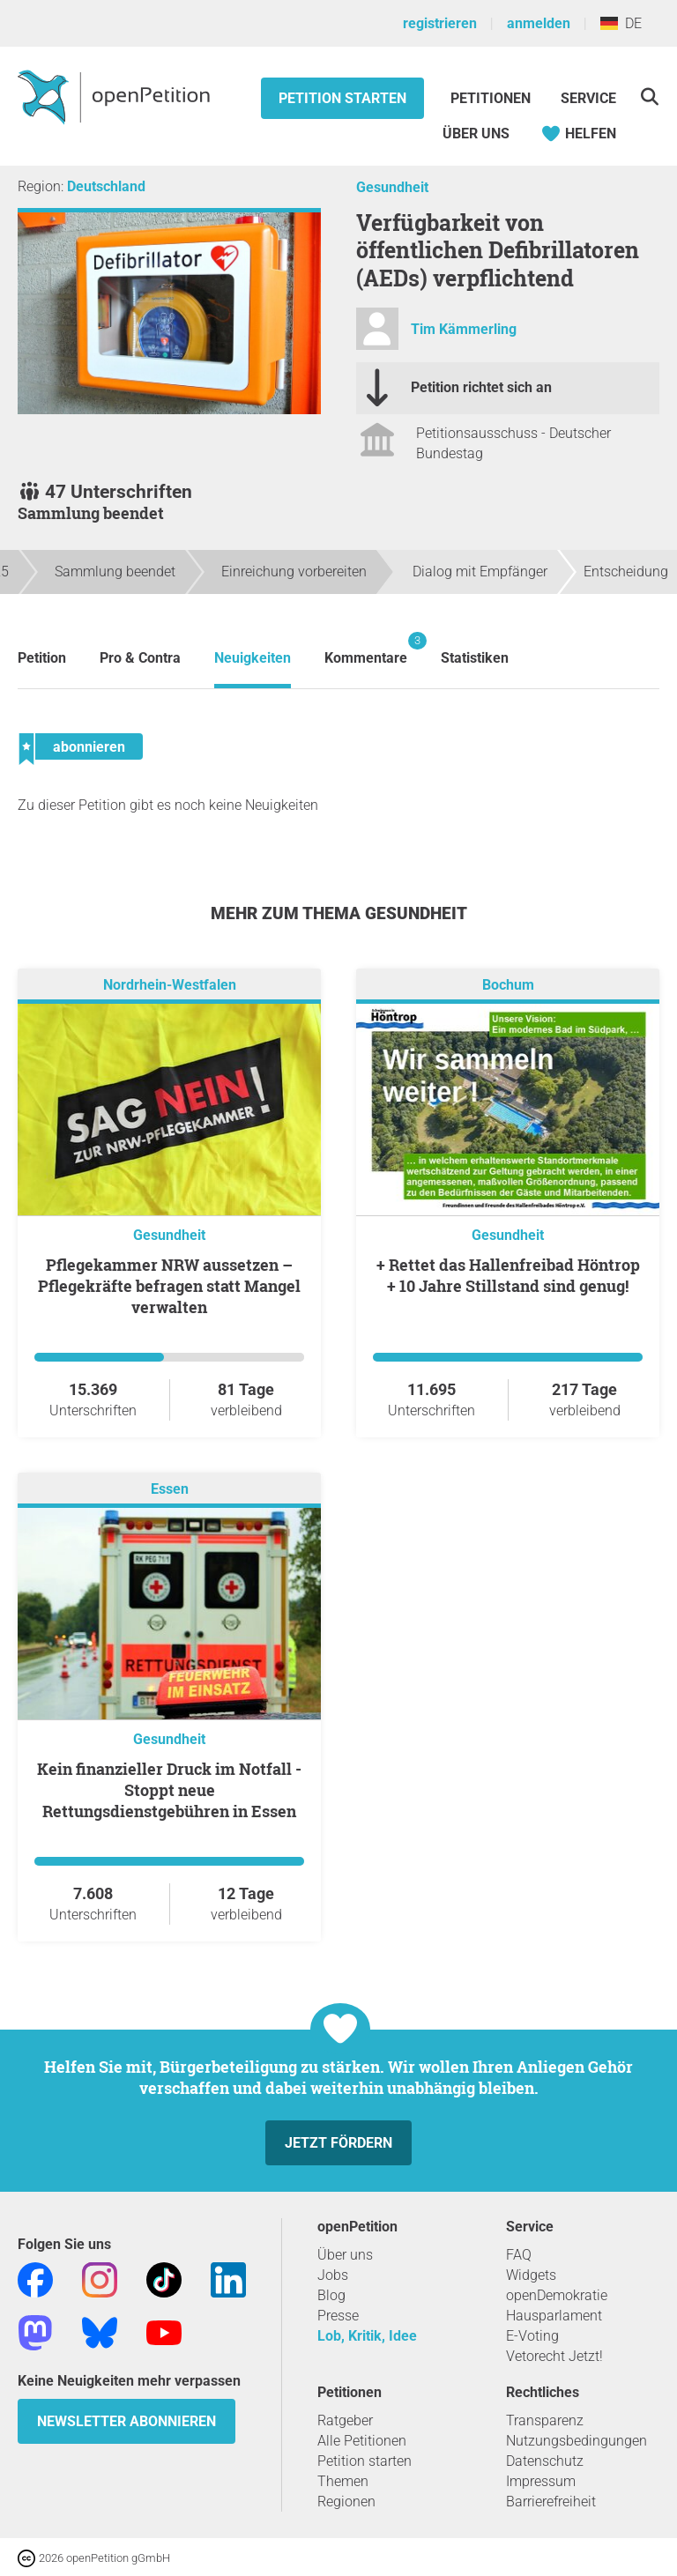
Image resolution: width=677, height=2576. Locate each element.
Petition (42, 658)
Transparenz (545, 2420)
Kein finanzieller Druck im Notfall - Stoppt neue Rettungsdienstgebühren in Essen (169, 1790)
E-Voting (532, 2335)
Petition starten (342, 98)
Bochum (508, 984)
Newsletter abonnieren (126, 2421)
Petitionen (492, 98)
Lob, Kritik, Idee (367, 2335)
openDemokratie (556, 2295)
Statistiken (475, 658)
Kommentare (365, 649)
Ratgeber (345, 2420)
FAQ (519, 2254)
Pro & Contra (140, 658)
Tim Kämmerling (464, 329)
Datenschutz (545, 2461)
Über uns (345, 2254)
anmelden (538, 23)
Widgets (531, 2275)
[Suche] (649, 96)
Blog (331, 2295)
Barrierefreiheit (551, 2501)
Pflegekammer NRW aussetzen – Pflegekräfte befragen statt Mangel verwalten (169, 1286)
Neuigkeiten (252, 658)
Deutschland (106, 186)
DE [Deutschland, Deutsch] (621, 23)
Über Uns (476, 133)
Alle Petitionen (361, 2440)
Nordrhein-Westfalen (169, 984)
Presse (338, 2315)
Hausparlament (554, 2315)
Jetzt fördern (338, 2142)
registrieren (440, 23)
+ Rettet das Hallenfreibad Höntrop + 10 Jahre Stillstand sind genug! (508, 1275)
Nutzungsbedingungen (576, 2440)
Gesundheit (392, 187)
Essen (170, 1489)
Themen (342, 2481)
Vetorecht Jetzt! (554, 2356)
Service (588, 98)
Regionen (346, 2501)
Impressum (541, 2481)
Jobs (332, 2275)
